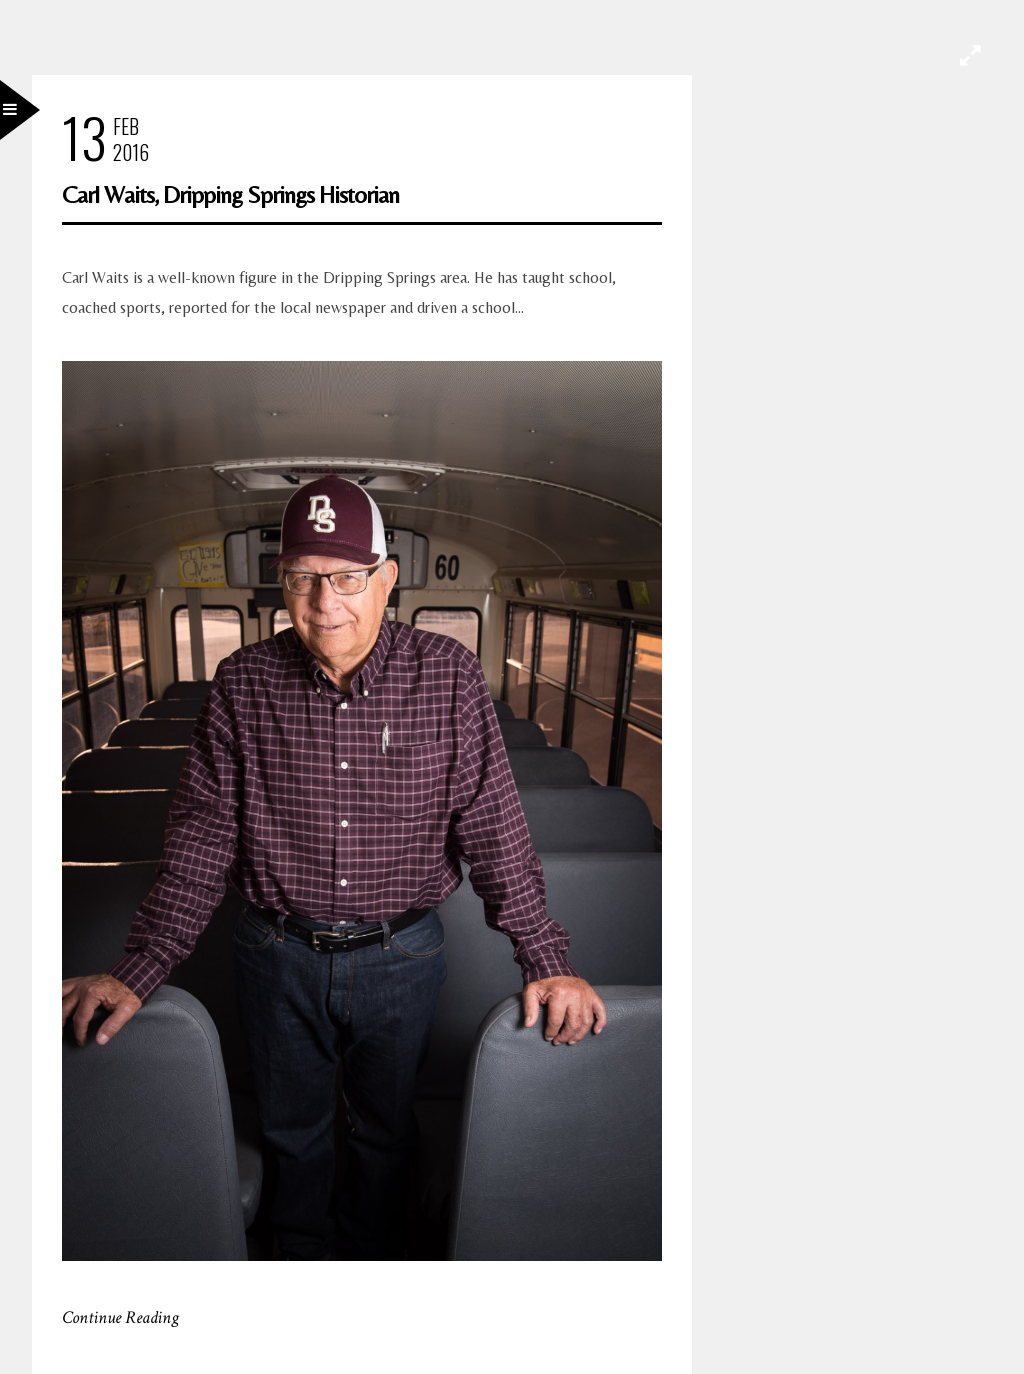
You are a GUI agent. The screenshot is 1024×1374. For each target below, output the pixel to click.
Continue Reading (120, 1317)
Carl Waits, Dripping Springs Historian (230, 194)
